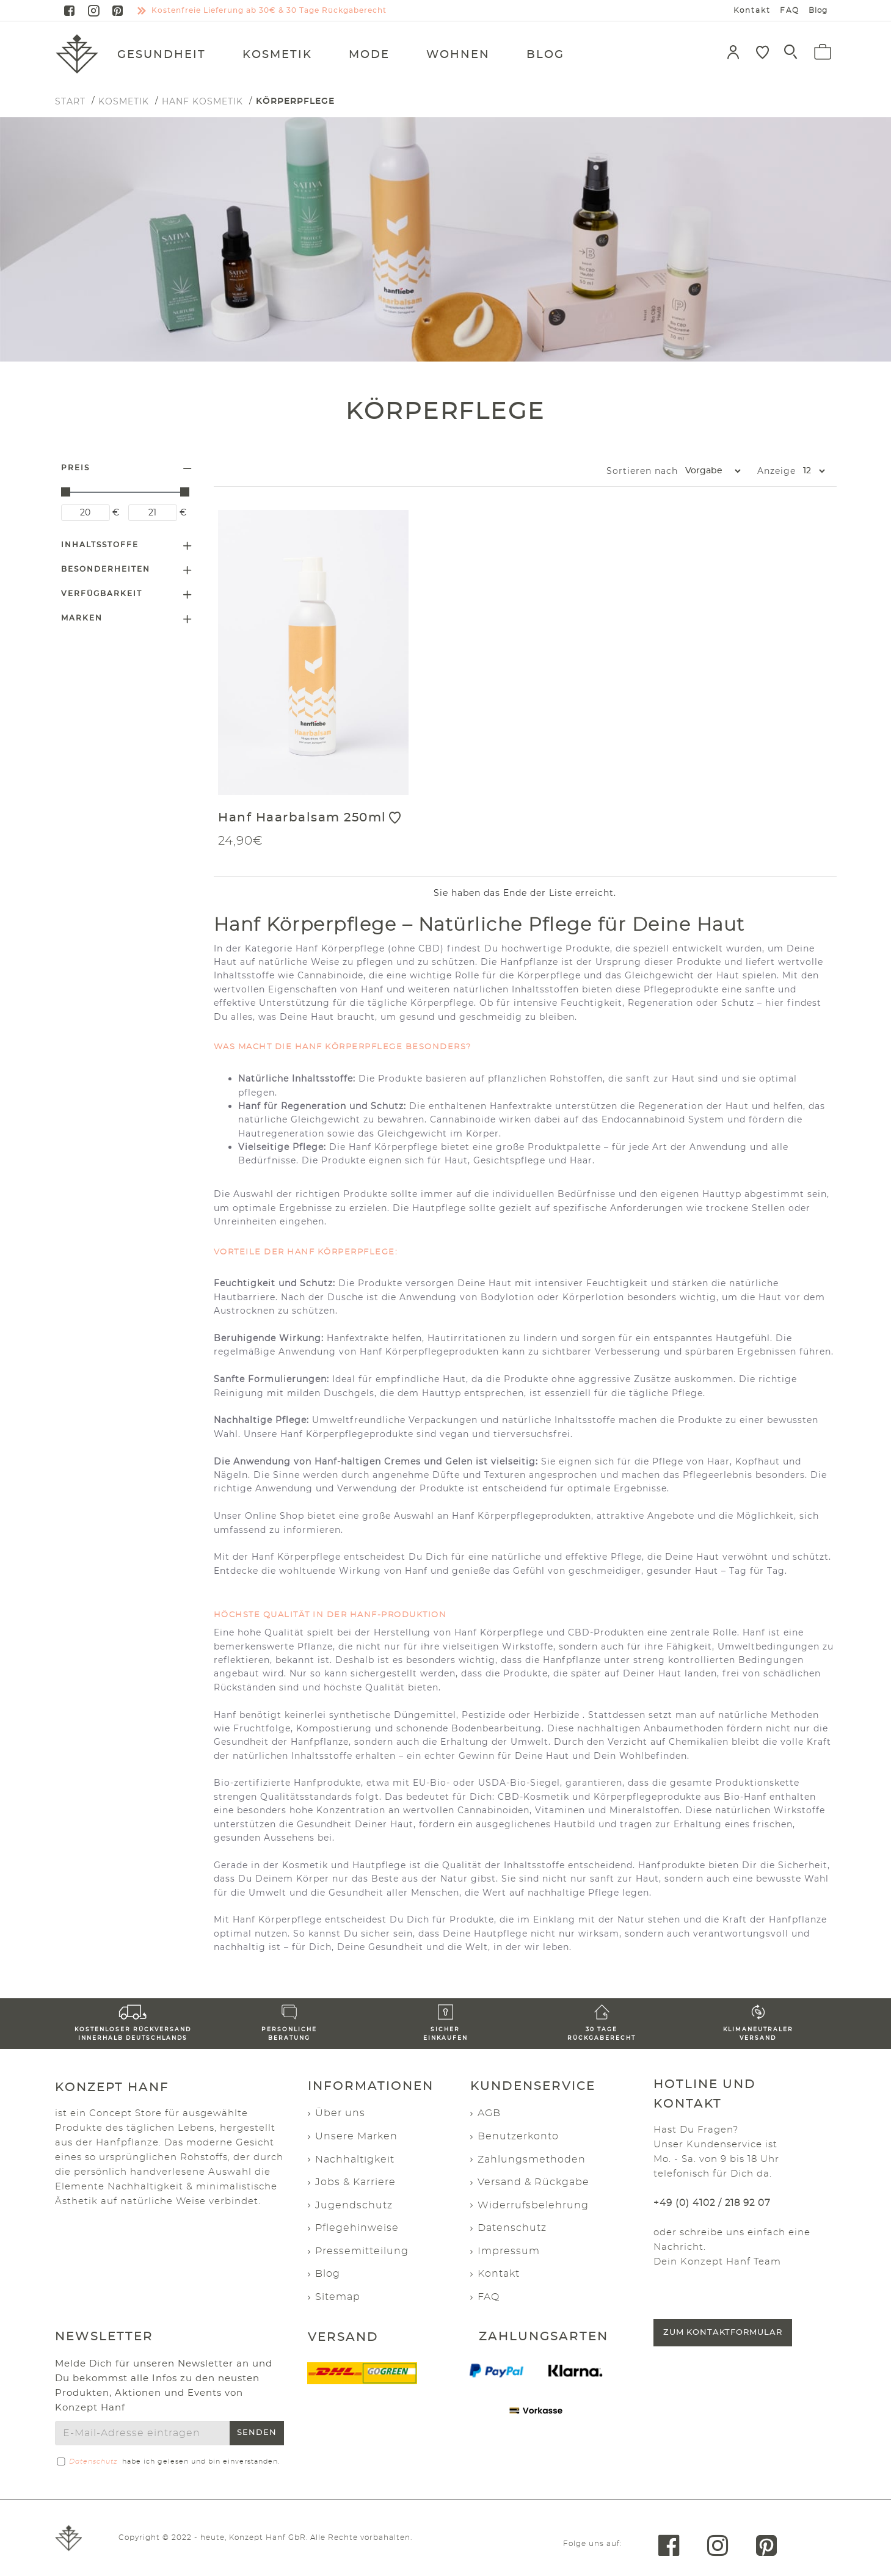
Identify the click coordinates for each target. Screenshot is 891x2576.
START (70, 101)
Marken (82, 618)
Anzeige (776, 470)
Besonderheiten (105, 569)
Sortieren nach (593, 470)
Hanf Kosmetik (202, 101)
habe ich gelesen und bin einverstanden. (167, 2461)
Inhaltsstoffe (100, 544)
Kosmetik (123, 101)
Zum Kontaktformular (722, 2333)
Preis (75, 467)
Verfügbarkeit (101, 593)
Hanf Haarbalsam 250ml (302, 818)
